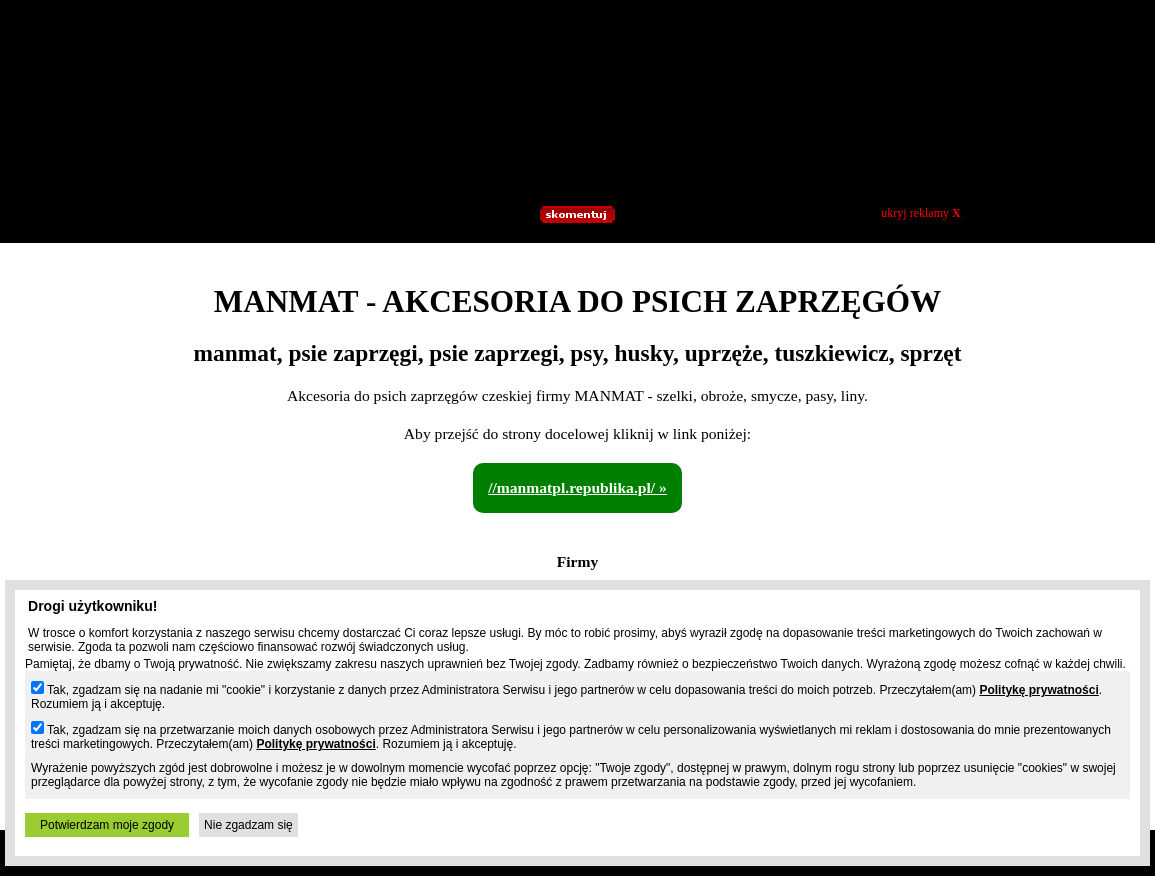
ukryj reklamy (920, 213)
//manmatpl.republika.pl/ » (577, 487)
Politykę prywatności (1038, 690)
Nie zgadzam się (248, 825)
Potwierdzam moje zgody (107, 825)
